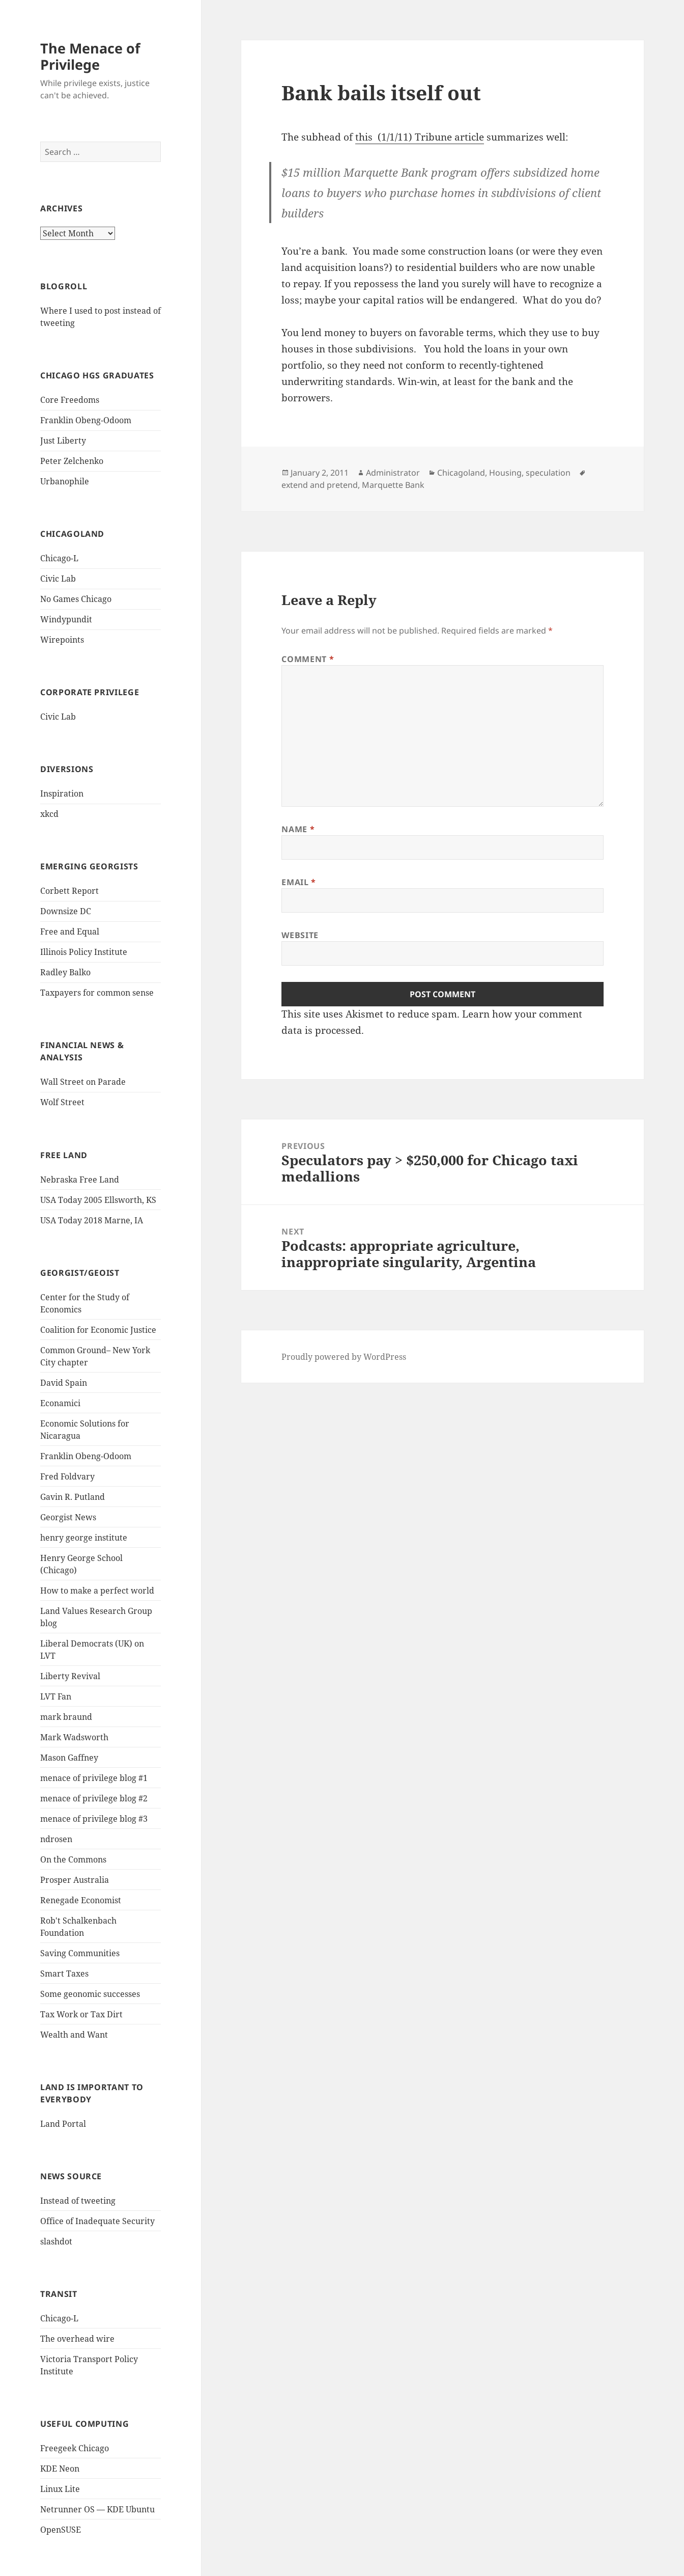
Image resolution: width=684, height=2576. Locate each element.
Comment (307, 659)
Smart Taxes (64, 1973)
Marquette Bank (393, 484)
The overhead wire (77, 2338)
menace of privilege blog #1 (94, 1778)
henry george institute (83, 1537)
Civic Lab (58, 578)
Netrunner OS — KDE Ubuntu (97, 2509)
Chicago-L (59, 558)
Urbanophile (64, 481)
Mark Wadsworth (74, 1737)
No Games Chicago (75, 599)
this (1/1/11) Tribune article (419, 137)
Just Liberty (63, 440)
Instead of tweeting (78, 2200)
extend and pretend (319, 484)
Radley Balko (65, 972)
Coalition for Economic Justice (98, 1329)
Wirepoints (62, 639)
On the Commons (73, 1859)
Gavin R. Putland (72, 1496)
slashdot (56, 2241)
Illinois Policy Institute (83, 951)
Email (298, 882)
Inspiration (61, 793)
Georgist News (68, 1517)
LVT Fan (55, 1696)
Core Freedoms (69, 399)
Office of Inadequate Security (97, 2221)
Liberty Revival (70, 1676)
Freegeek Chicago (74, 2448)
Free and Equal (69, 931)
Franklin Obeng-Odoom (85, 420)
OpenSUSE (60, 2529)
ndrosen (56, 1839)
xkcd (49, 813)
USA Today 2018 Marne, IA (91, 1220)
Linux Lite (60, 2489)
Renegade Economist (80, 1900)
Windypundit (66, 619)
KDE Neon (59, 2468)
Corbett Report (69, 890)
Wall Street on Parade (83, 1081)
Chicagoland (461, 472)
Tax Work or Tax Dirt (81, 2014)
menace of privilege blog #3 (94, 1818)
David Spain (63, 1382)
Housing (505, 472)
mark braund (66, 1716)
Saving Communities (80, 1953)
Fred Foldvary (67, 1476)
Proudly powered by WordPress (343, 1356)
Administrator (393, 472)
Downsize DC (65, 911)
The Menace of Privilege (90, 56)
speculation (548, 472)
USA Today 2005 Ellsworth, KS (98, 1199)
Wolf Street (62, 1102)
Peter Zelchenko (71, 461)
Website (299, 935)
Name (298, 829)
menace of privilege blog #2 (94, 1798)
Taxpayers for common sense (97, 992)
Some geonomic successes (90, 1993)
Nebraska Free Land (79, 1179)
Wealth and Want (74, 2034)
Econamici (60, 1403)
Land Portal (63, 2123)
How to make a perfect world (97, 1590)
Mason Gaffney (69, 1757)
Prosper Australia (74, 1879)
